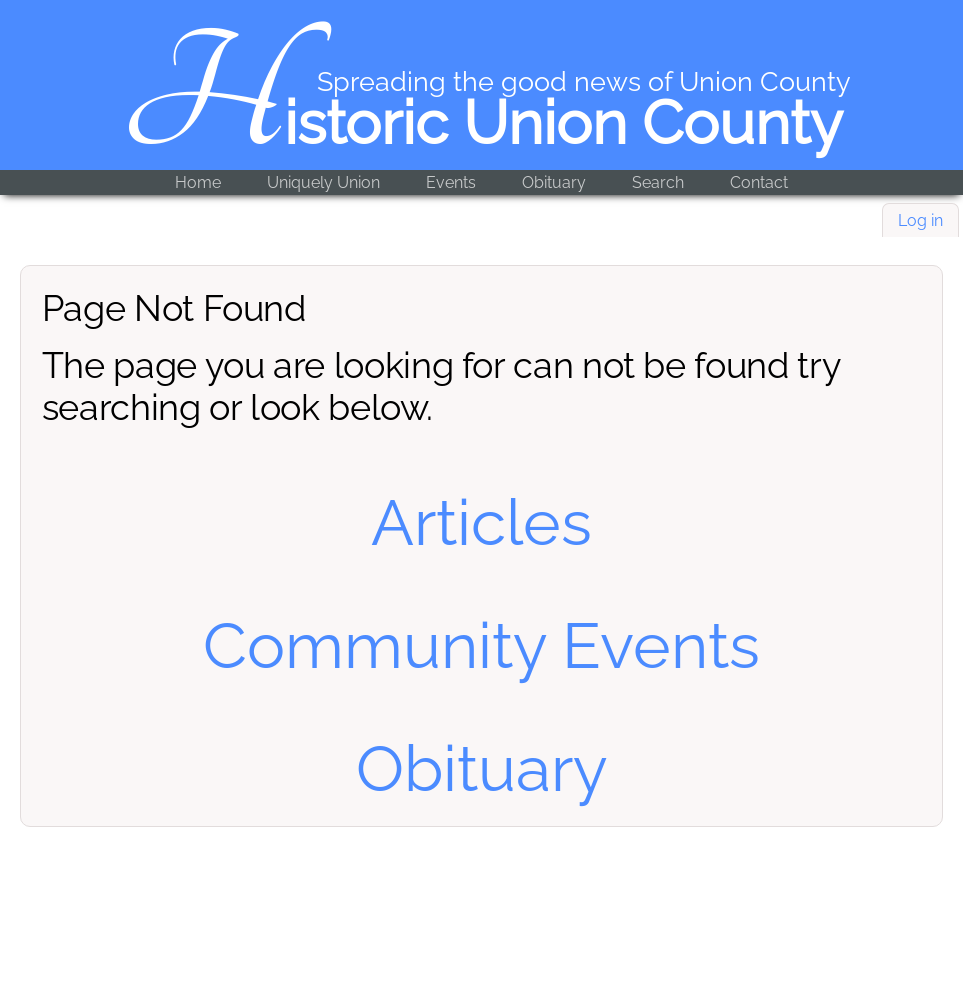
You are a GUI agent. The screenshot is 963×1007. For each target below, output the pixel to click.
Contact (759, 182)
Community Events (481, 645)
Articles (481, 522)
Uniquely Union (323, 182)
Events (451, 182)
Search (658, 182)
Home (198, 182)
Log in (920, 220)
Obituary (554, 182)
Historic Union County (481, 123)
